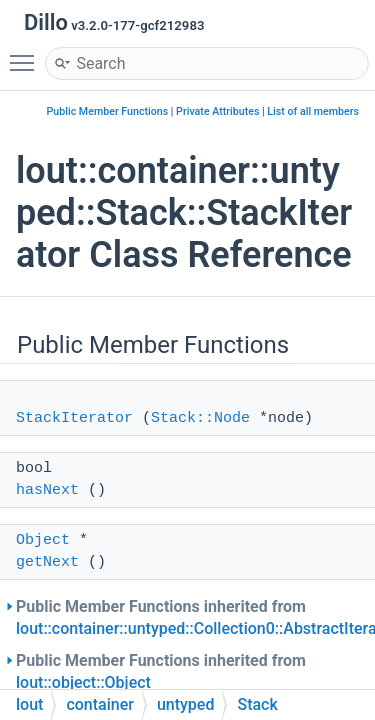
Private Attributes (217, 111)
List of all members (313, 111)
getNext (47, 562)
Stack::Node (200, 418)
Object (43, 540)
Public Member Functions (108, 111)
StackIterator (74, 418)
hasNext (47, 490)
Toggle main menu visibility (27, 54)
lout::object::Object (83, 682)
